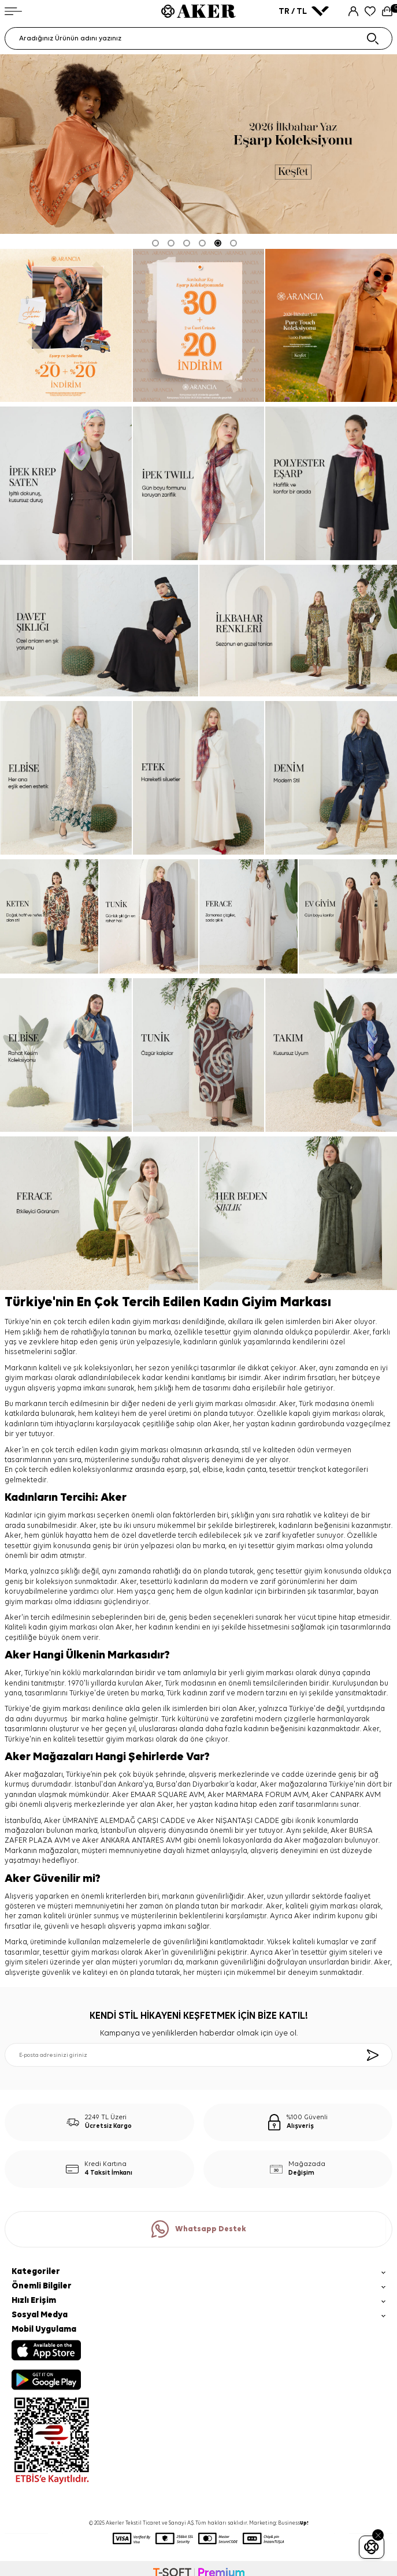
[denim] (331, 778)
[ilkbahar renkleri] (298, 630)
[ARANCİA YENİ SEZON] (66, 325)
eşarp (176, 1470)
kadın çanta (246, 1470)
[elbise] (66, 778)
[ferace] (248, 916)
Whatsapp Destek (198, 2229)
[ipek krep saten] (66, 483)
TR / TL (304, 11)
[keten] (49, 916)
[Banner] (199, 325)
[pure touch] (331, 325)
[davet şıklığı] (99, 630)
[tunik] (148, 916)
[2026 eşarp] (198, 144)
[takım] (331, 1055)
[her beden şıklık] (298, 1213)
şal (194, 1470)
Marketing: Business (279, 2523)
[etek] (199, 778)
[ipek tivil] (199, 483)
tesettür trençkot (297, 1470)
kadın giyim (119, 1450)
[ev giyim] (348, 916)
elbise (212, 1470)
